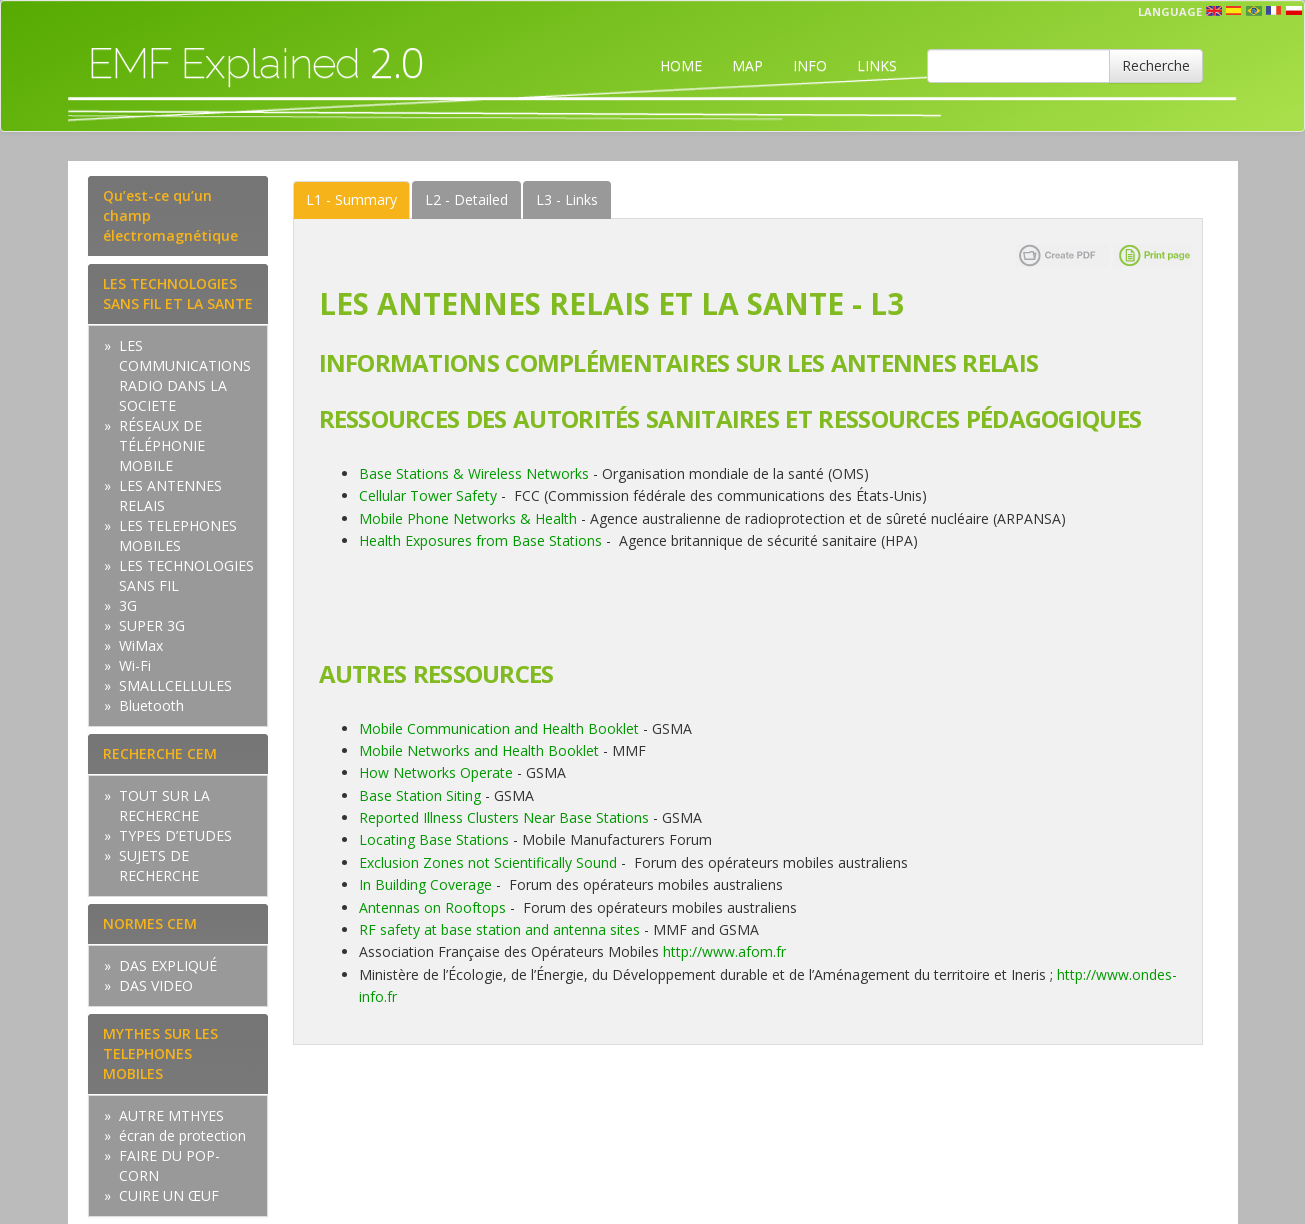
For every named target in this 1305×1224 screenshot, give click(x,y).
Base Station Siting (420, 795)
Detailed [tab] (466, 199)
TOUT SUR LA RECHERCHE (164, 805)
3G (128, 605)
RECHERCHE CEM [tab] (160, 753)
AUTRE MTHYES (171, 1115)
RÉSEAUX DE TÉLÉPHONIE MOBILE (162, 445)
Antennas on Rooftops (432, 907)
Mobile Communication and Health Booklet (499, 728)
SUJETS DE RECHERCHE (159, 865)
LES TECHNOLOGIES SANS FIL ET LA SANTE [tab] (178, 293)
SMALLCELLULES (175, 685)
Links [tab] (567, 199)
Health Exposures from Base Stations (480, 540)
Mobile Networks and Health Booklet (481, 750)
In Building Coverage (425, 884)
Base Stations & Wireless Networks (474, 473)
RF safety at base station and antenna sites (499, 929)
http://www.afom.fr (724, 951)
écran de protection (182, 1135)
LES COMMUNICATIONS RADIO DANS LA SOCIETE (185, 375)
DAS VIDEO (156, 985)
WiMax (141, 645)
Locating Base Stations (434, 839)
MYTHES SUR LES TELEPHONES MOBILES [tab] (160, 1053)
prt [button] (1254, 11)
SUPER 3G (152, 625)
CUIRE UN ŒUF (169, 1195)
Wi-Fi (135, 665)
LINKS (877, 65)
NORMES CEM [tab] (150, 923)
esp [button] (1234, 11)
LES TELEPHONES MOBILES (178, 535)
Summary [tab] (351, 199)
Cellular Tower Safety (428, 495)
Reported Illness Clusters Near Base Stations (504, 817)
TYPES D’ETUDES (175, 835)
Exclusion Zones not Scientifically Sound (488, 862)
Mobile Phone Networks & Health (468, 518)
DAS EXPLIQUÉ (168, 965)
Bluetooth (151, 705)
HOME (681, 65)
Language (1170, 11)
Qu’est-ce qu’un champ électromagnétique (170, 215)
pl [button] (1294, 11)
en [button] (1214, 11)
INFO (810, 65)
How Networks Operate (436, 772)
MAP (747, 65)
